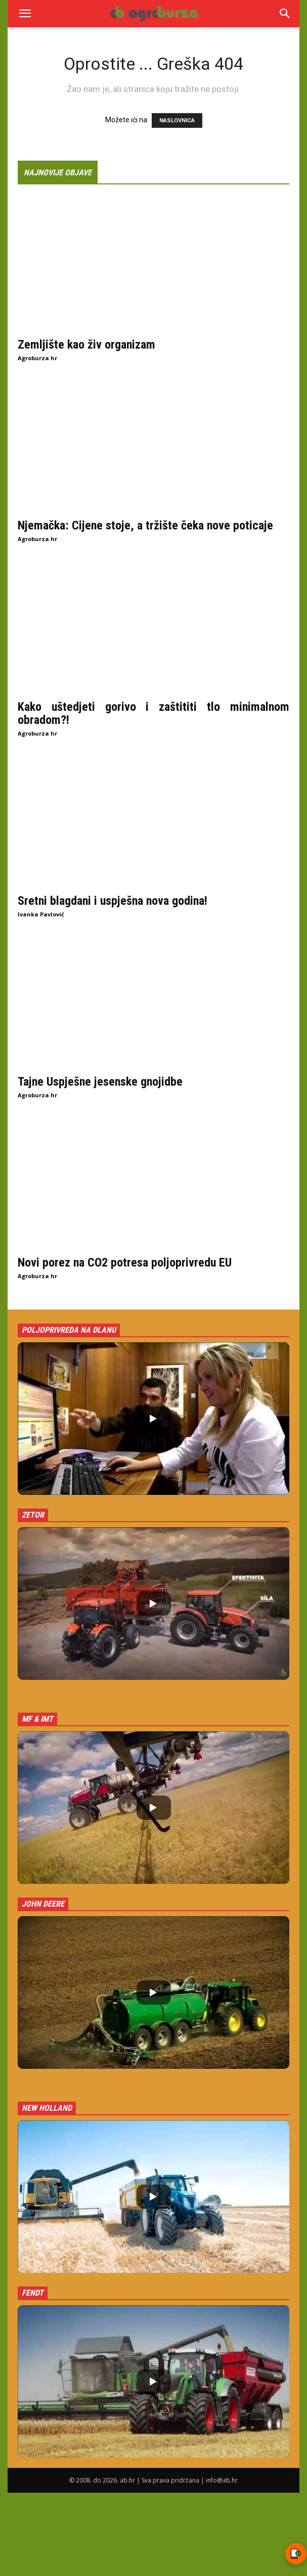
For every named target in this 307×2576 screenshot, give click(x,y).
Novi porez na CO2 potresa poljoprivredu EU (125, 1262)
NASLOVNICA (177, 120)
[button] (25, 13)
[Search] (285, 13)
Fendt (32, 2293)
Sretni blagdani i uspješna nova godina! (112, 901)
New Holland (47, 2108)
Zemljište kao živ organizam (86, 344)
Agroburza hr (37, 358)
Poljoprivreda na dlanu (69, 1330)
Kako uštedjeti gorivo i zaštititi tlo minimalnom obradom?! (153, 713)
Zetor (33, 1515)
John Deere (43, 1904)
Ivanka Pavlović (41, 914)
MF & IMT (37, 1719)
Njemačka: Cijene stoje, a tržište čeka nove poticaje (145, 525)
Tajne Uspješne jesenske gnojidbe (100, 1082)
